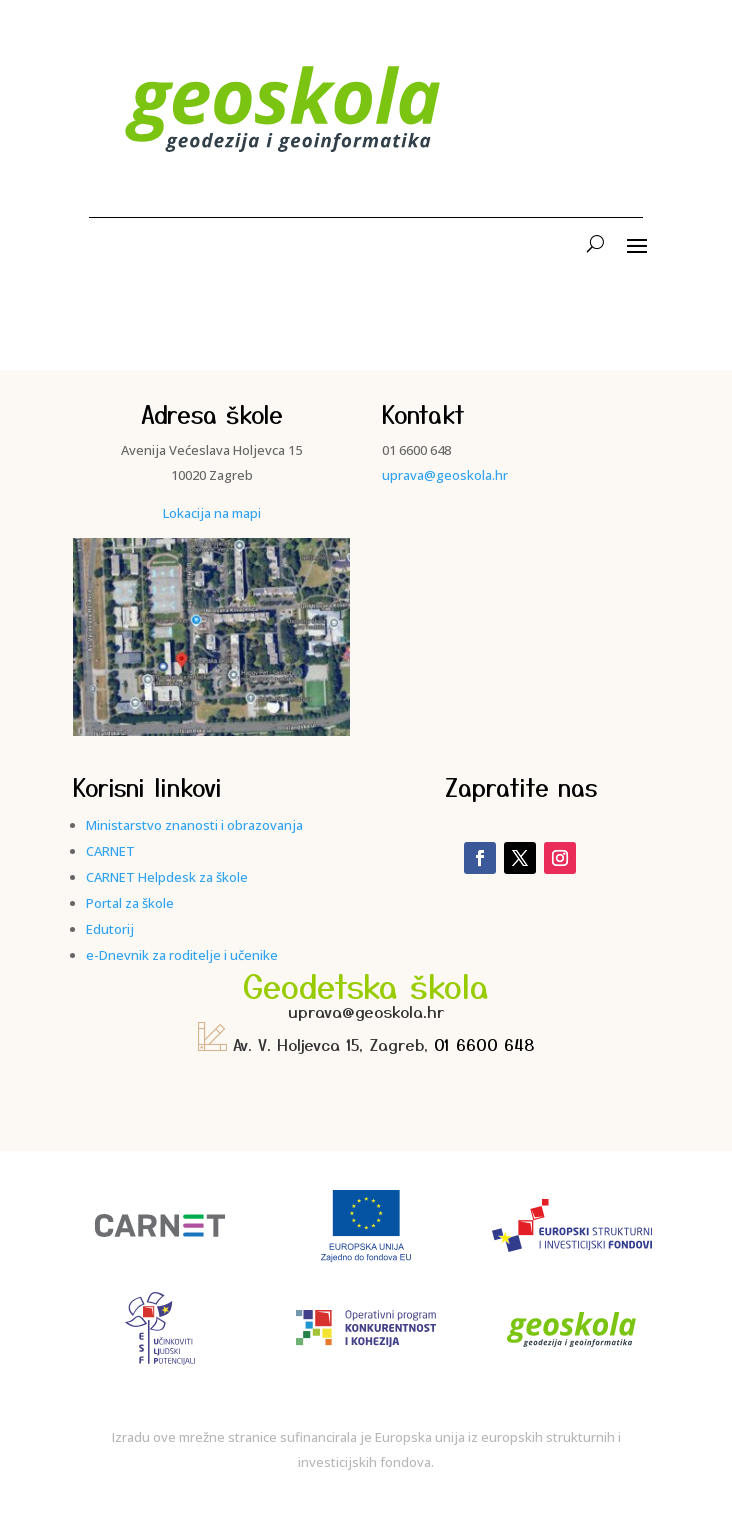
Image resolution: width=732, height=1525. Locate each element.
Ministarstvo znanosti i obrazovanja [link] (194, 825)
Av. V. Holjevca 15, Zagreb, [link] (316, 1044)
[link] (284, 164)
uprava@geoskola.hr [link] (445, 475)
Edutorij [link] (110, 929)
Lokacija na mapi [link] (212, 513)
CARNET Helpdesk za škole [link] (167, 877)
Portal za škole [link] (130, 903)
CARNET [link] (110, 851)
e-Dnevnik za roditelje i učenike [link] (182, 955)
